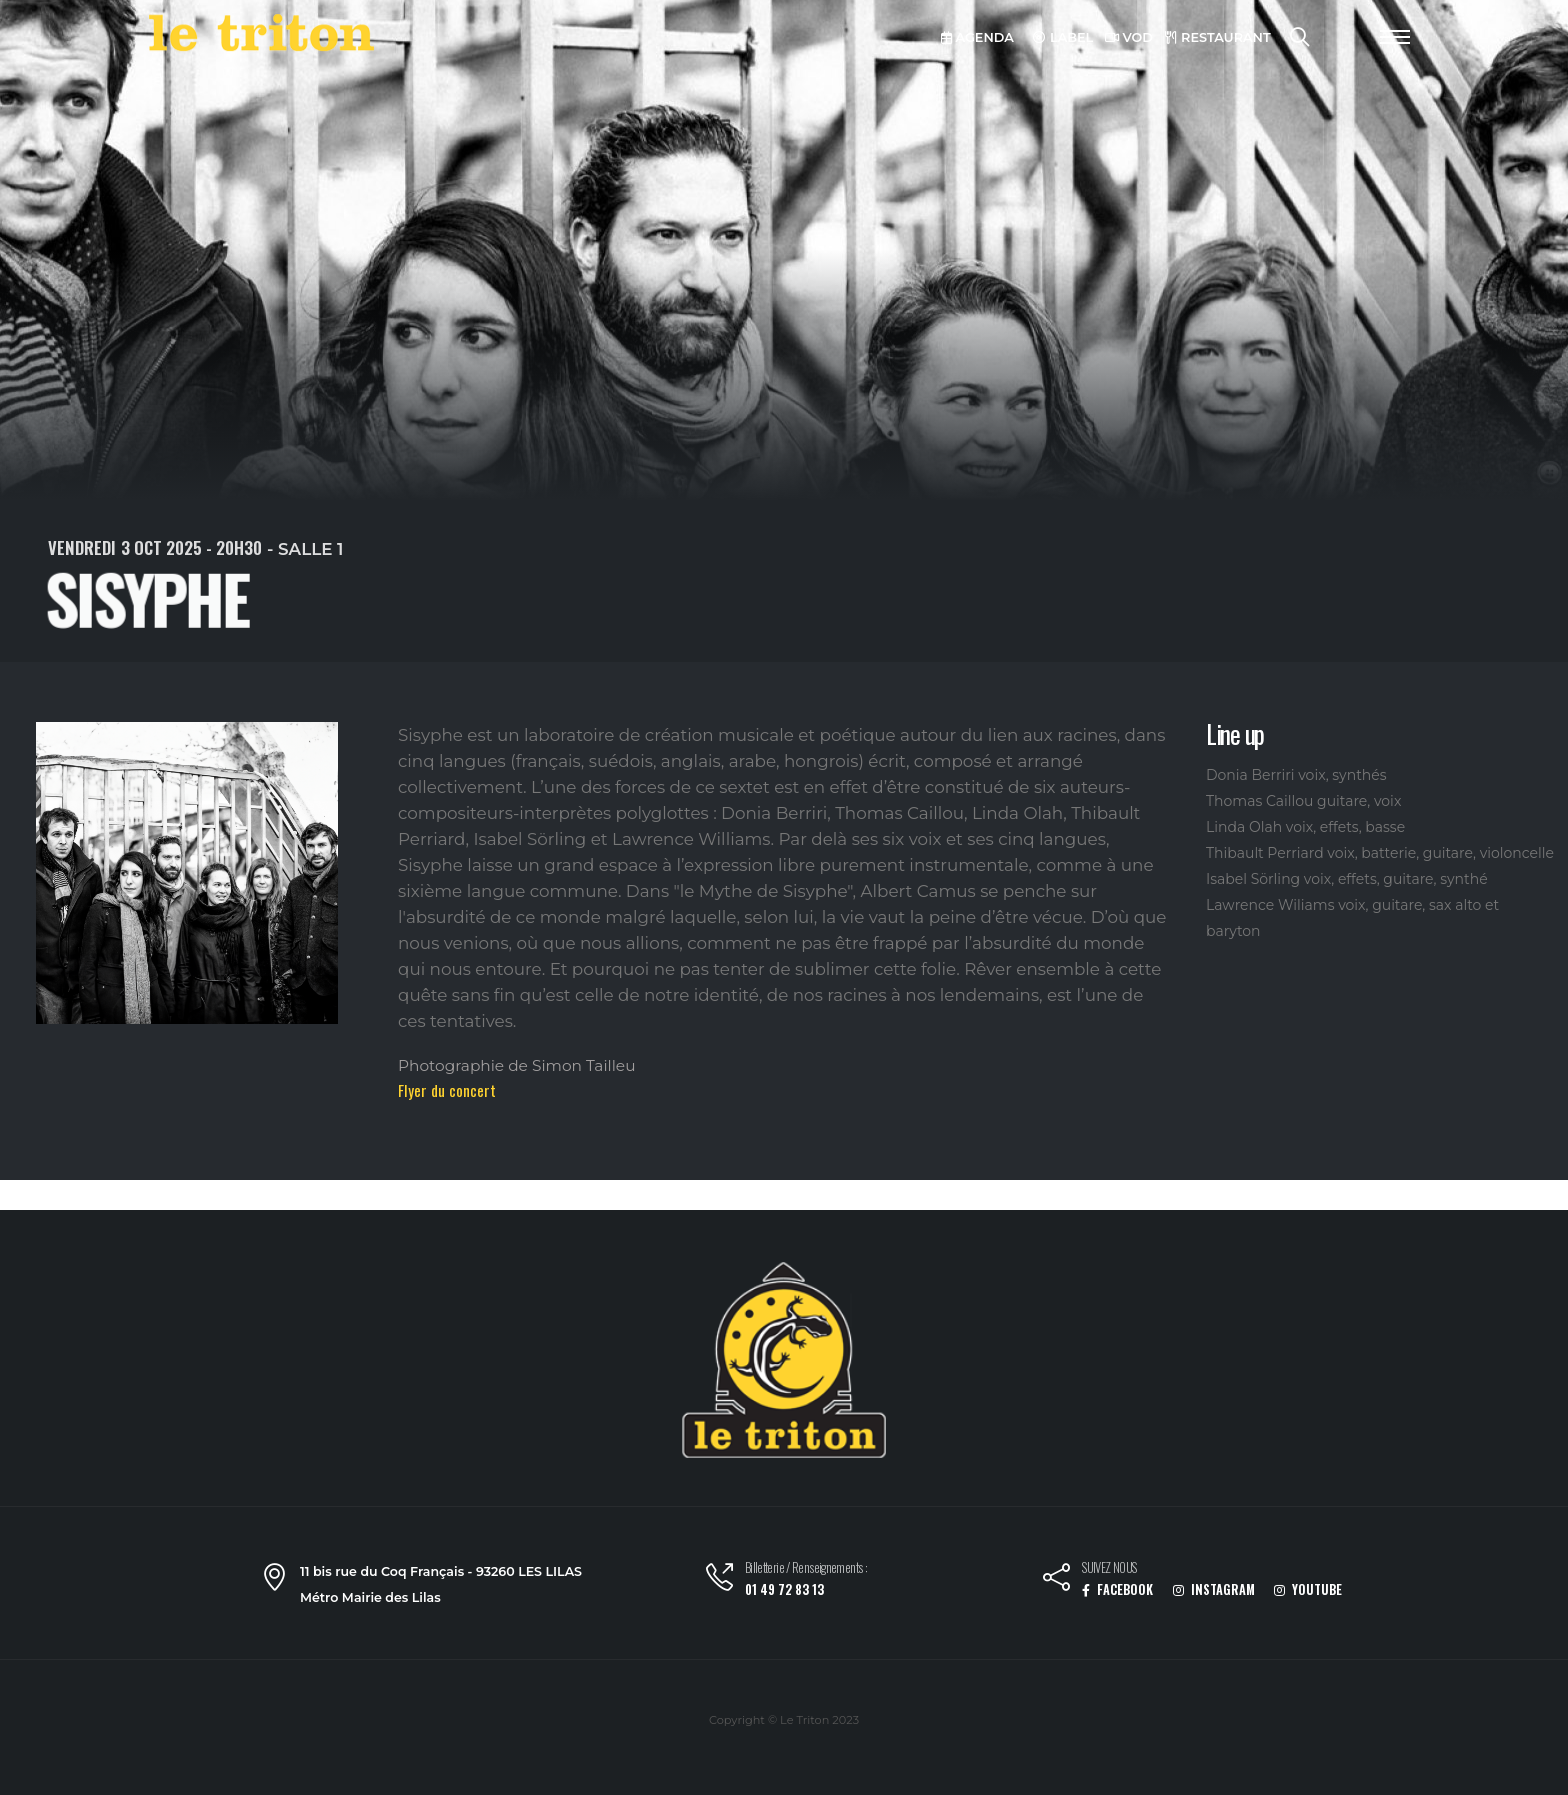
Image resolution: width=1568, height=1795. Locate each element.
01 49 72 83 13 (784, 1589)
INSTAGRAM (1214, 1589)
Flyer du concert (447, 1090)
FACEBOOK (1117, 1589)
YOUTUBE (1308, 1589)
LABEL (1063, 37)
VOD (1129, 37)
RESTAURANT (1218, 37)
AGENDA (977, 37)
